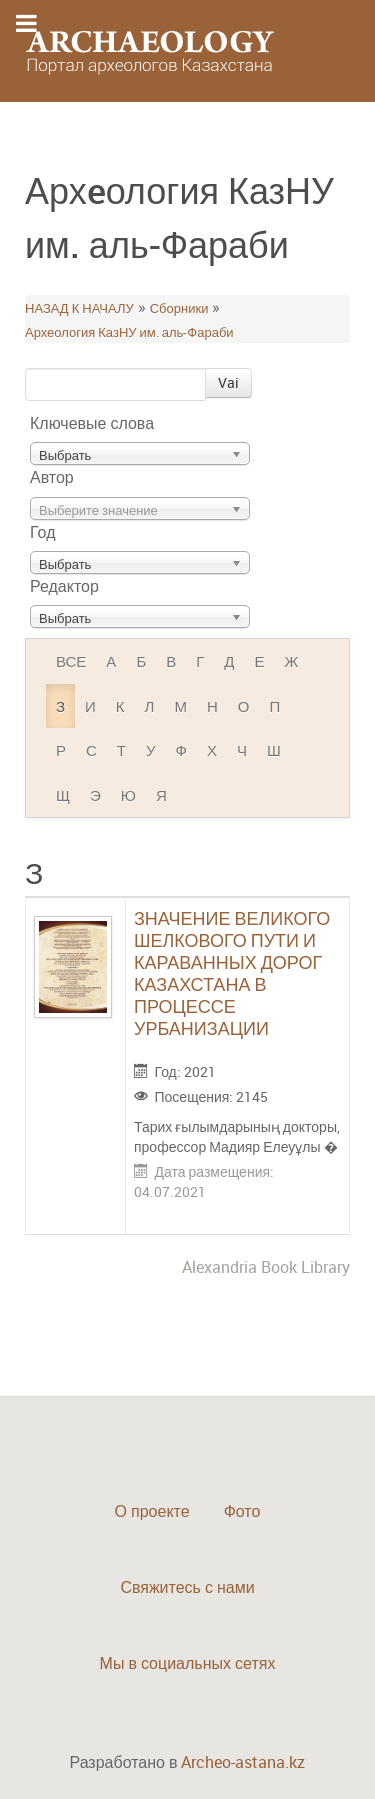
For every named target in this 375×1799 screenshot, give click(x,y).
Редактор (64, 586)
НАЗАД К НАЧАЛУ (79, 308)
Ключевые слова (92, 423)
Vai (228, 382)
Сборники (179, 308)
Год (42, 532)
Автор (52, 477)
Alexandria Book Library (266, 1267)
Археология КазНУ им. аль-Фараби (129, 332)
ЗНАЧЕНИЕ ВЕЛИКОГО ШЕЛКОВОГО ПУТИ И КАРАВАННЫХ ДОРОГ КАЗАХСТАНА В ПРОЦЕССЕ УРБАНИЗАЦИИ (232, 973)
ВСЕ (71, 661)
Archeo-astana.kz (243, 1762)
